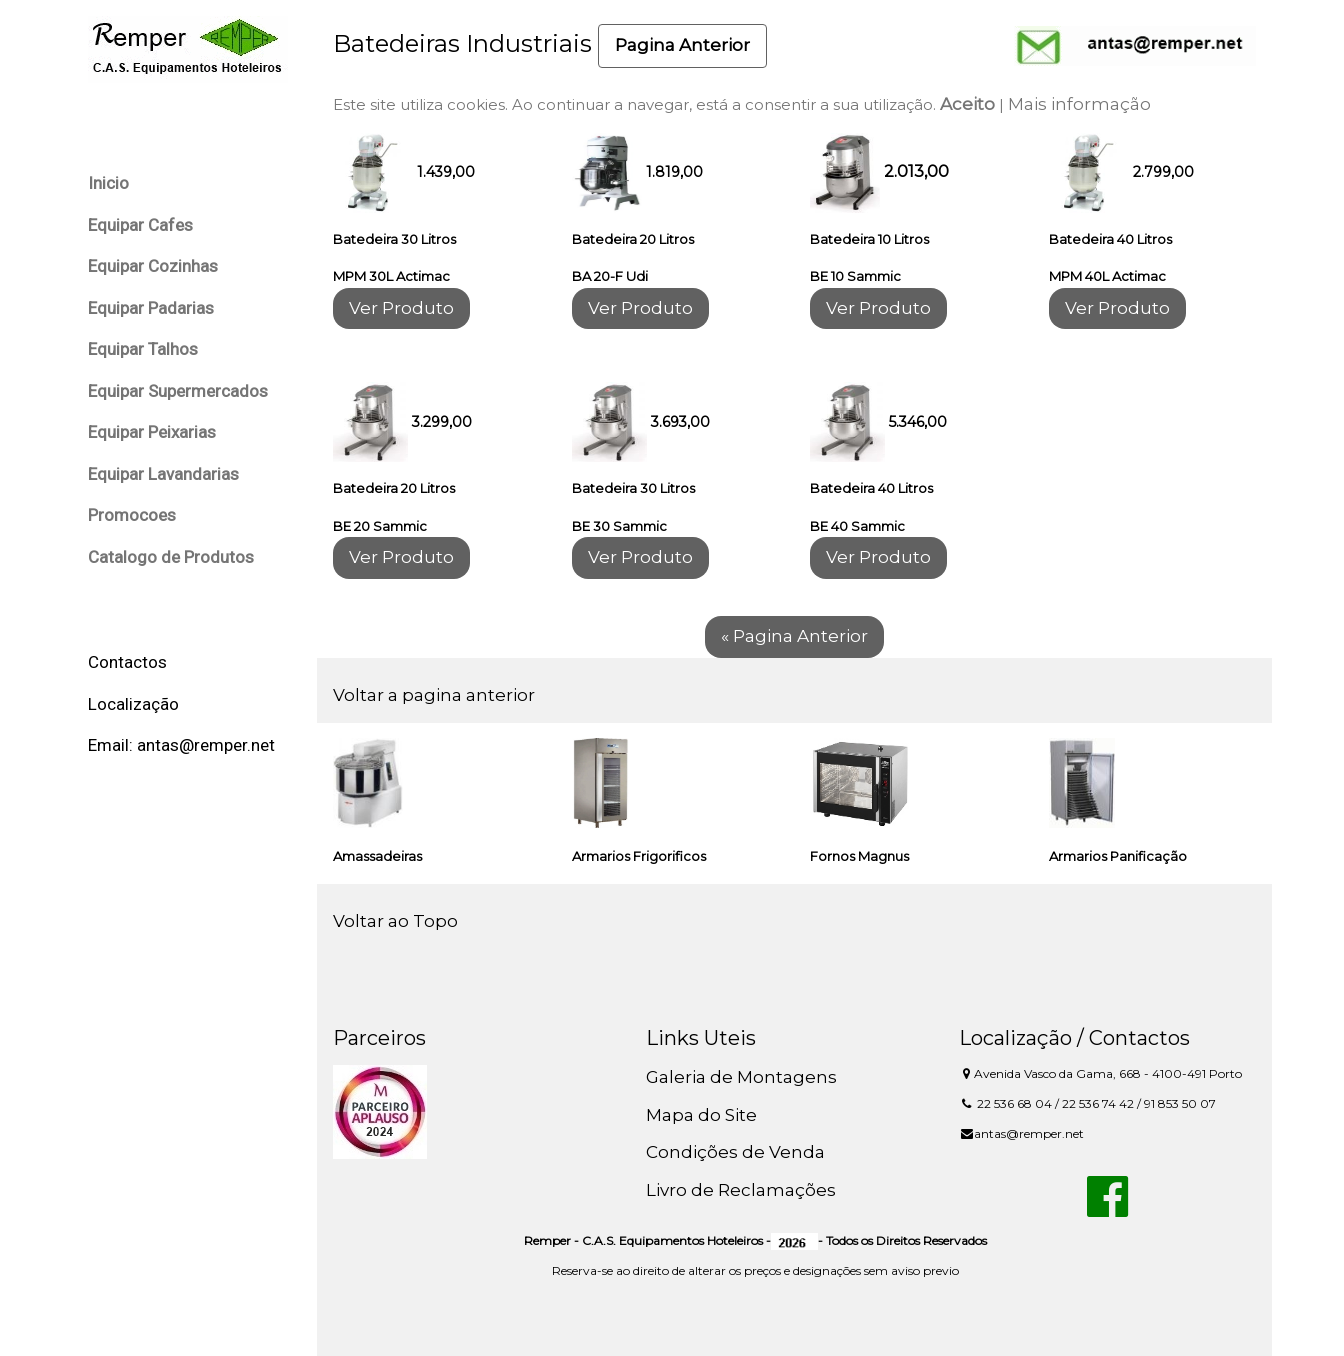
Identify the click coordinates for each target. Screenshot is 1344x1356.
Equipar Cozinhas (153, 266)
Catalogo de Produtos (171, 557)
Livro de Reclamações (741, 1190)
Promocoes (132, 515)
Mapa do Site (701, 1115)
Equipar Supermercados (178, 391)
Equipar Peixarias (152, 432)
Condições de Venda (735, 1152)
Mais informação (1079, 104)
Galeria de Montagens (741, 1077)
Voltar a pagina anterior (434, 695)
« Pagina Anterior (794, 636)
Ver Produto (401, 308)
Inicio (108, 183)
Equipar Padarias (151, 308)
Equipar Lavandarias (163, 474)
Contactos (127, 662)
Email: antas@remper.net (181, 745)
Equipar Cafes (140, 225)
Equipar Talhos (143, 349)
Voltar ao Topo (395, 921)
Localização (133, 704)
